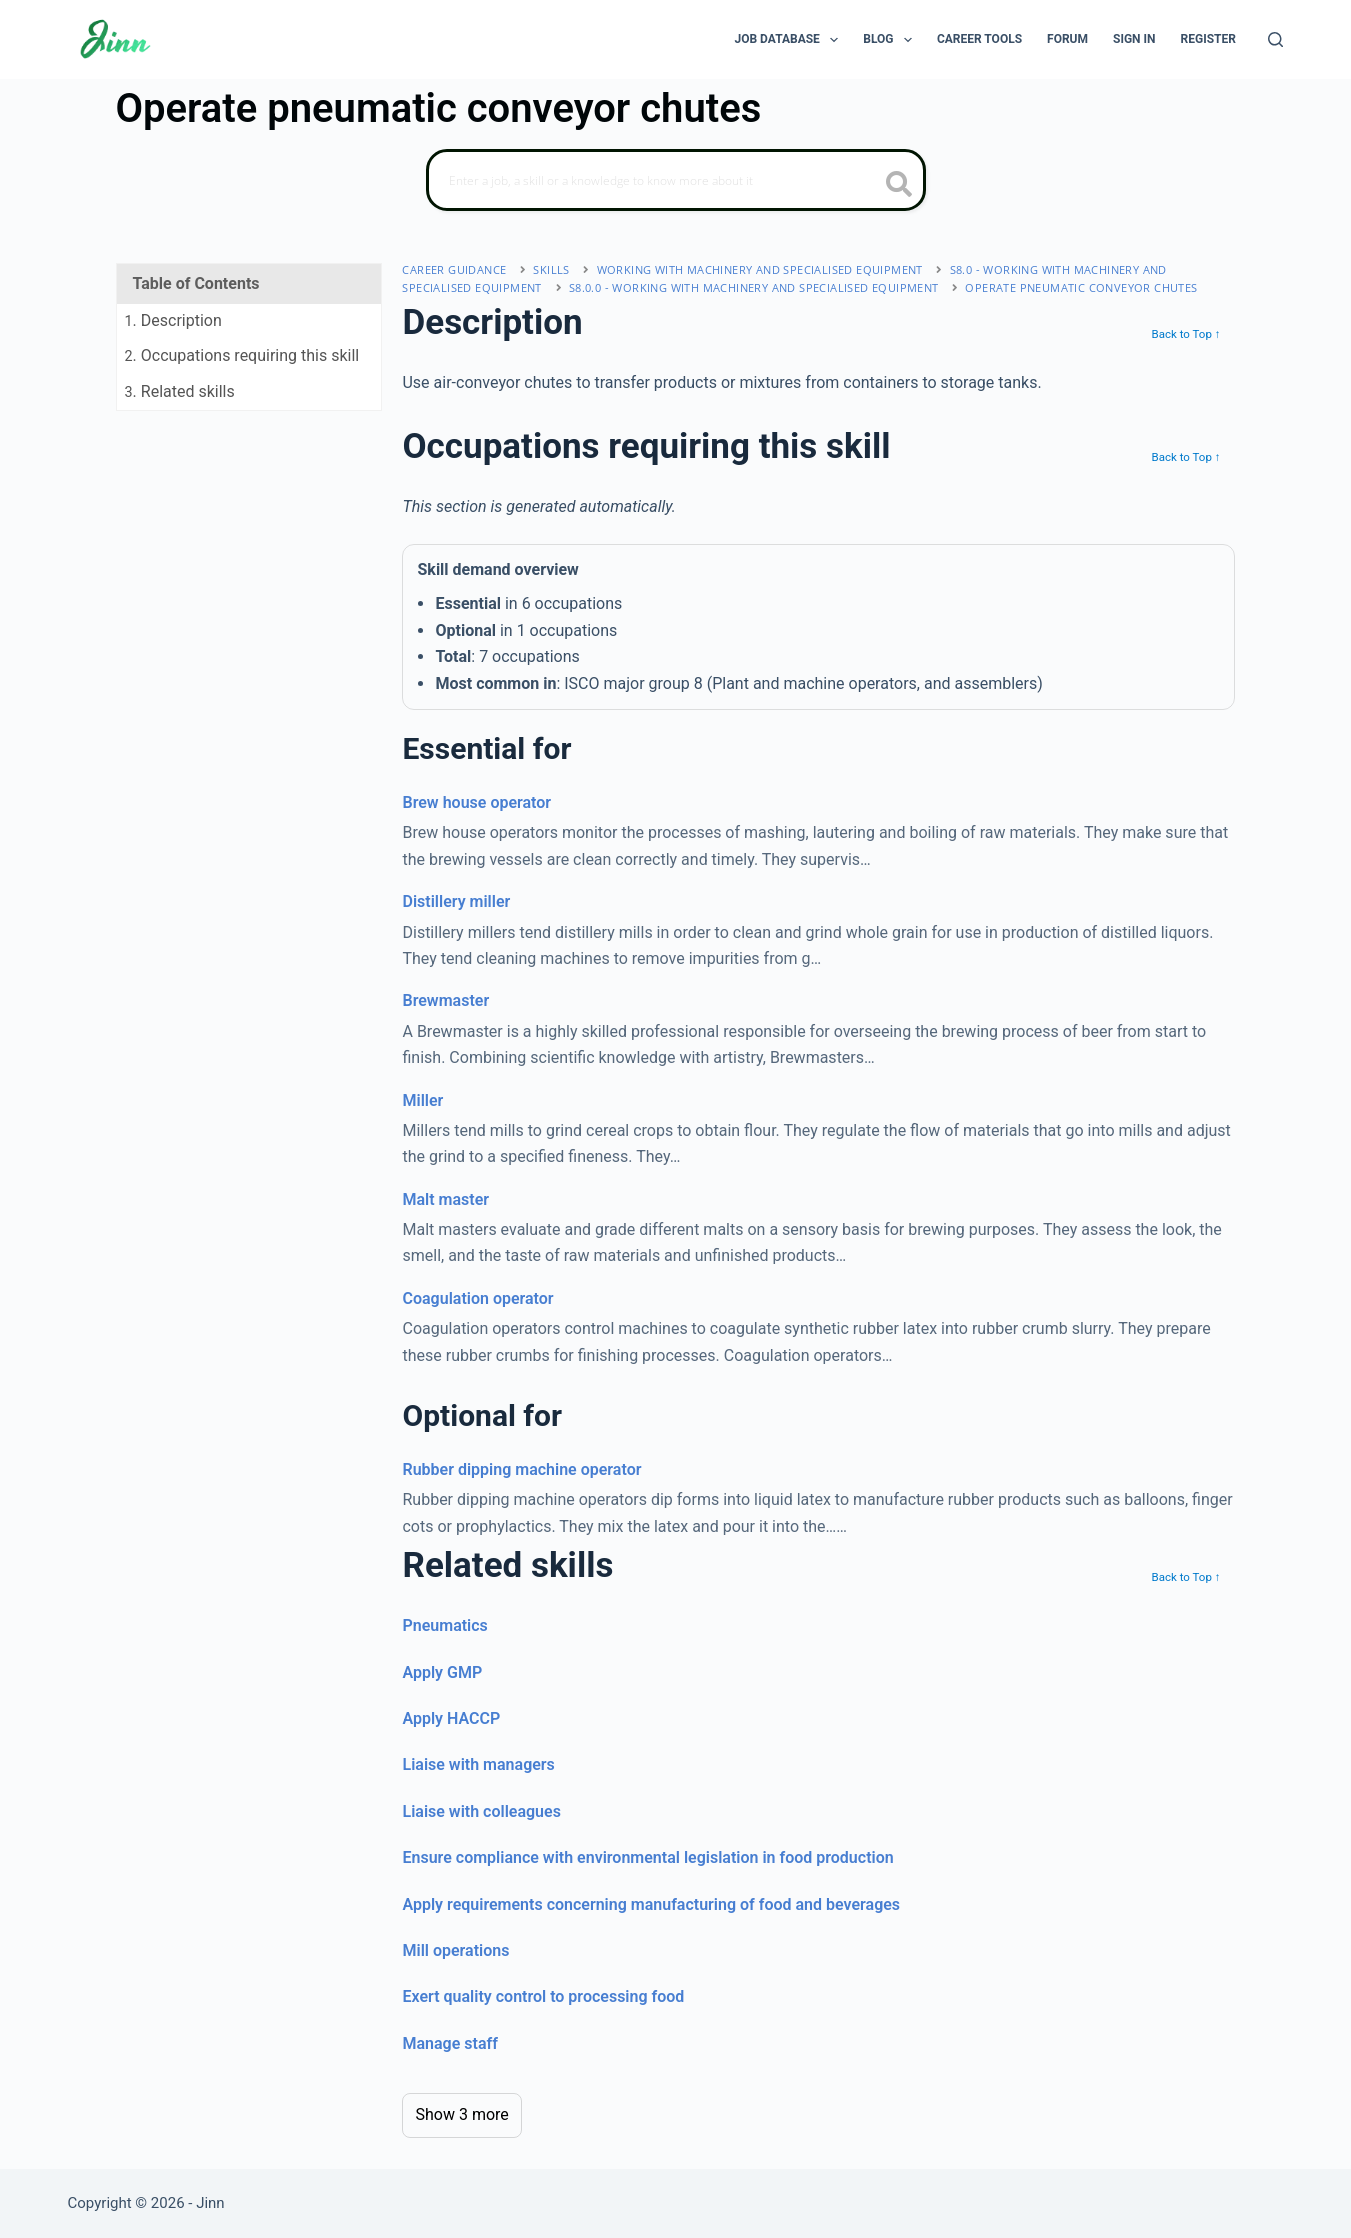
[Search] (1275, 39)
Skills (551, 269)
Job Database (791, 40)
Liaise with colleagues (481, 1811)
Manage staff (449, 2043)
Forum (1067, 39)
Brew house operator (476, 802)
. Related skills (180, 391)
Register (1208, 39)
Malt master (445, 1199)
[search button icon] (899, 186)
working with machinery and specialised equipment (760, 269)
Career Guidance (454, 269)
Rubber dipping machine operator (521, 1469)
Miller (422, 1100)
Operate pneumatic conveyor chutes (1081, 287)
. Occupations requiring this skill (242, 355)
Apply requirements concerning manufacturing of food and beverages (651, 1904)
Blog (891, 40)
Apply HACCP (451, 1718)
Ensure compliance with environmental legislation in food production (647, 1857)
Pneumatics (444, 1625)
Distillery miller (456, 901)
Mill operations (455, 1950)
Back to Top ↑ (1185, 334)
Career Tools (979, 39)
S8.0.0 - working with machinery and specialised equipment (754, 287)
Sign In (1134, 39)
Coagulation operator (477, 1298)
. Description (173, 320)
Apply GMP (442, 1672)
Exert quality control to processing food (543, 1996)
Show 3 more (461, 2114)
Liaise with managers (478, 1764)
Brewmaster (445, 1000)
